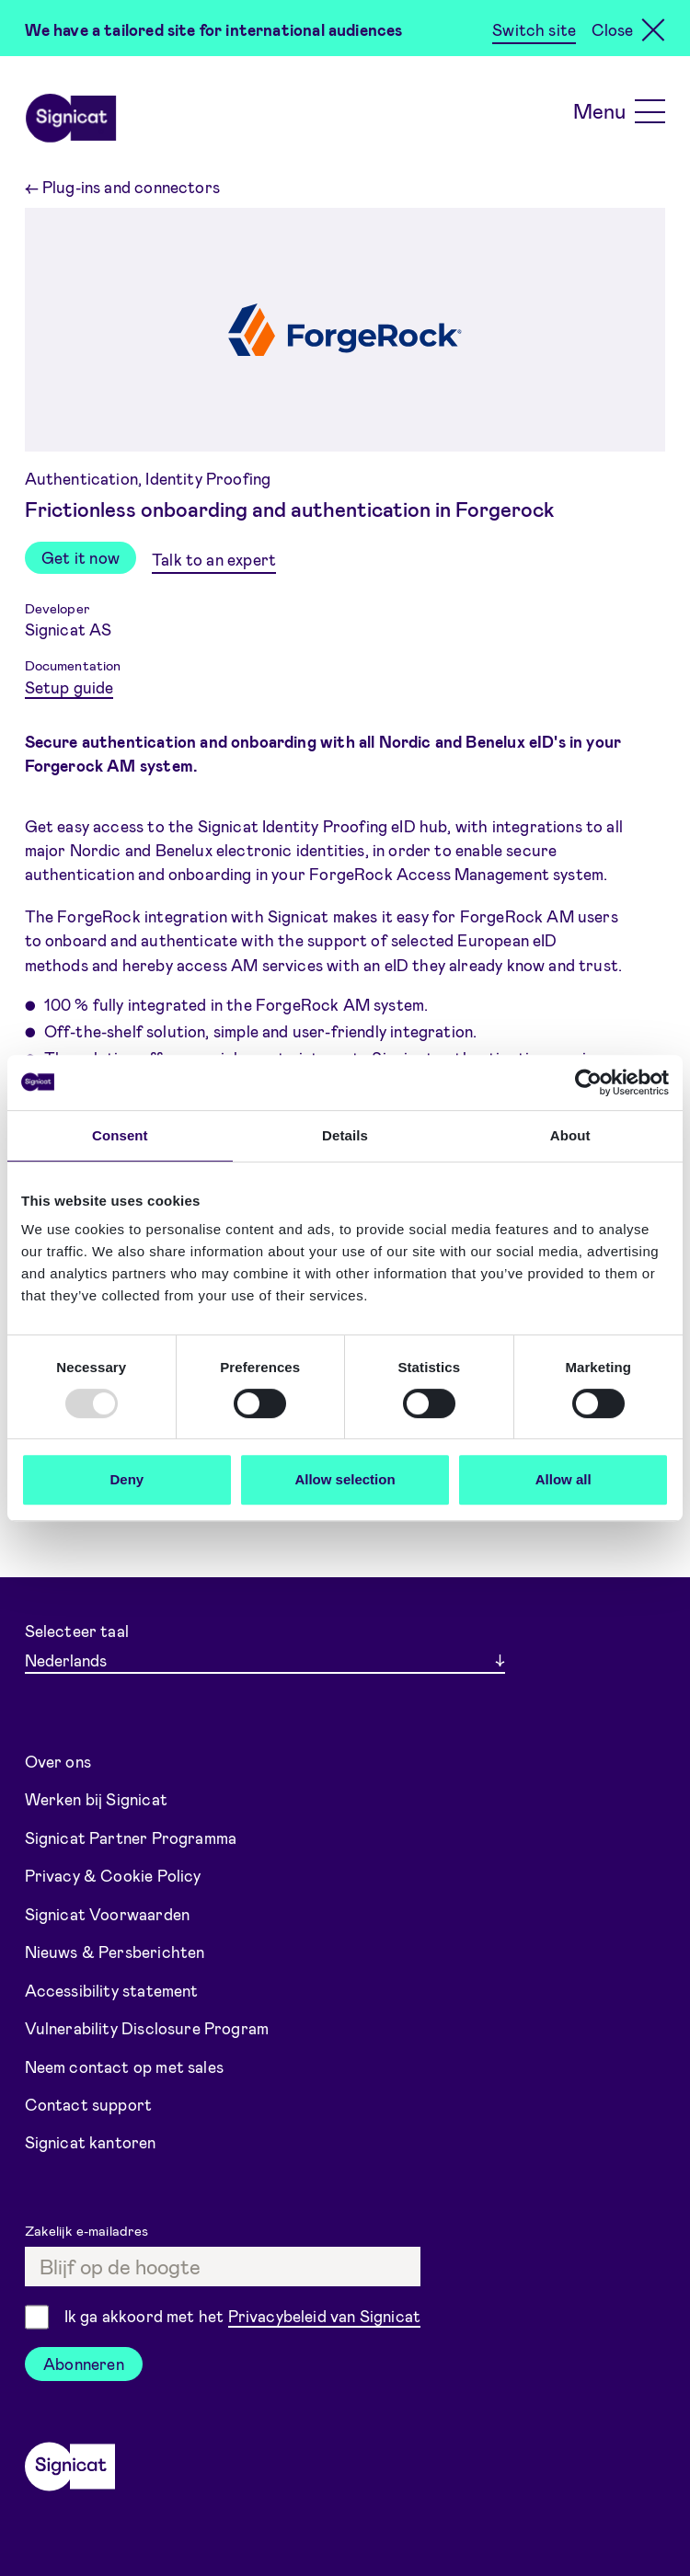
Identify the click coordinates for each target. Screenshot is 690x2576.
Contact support (89, 2104)
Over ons (58, 1761)
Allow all (563, 1479)
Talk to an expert (214, 559)
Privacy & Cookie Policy (113, 1875)
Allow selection (344, 1479)
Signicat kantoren (90, 2142)
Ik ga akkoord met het (242, 2317)
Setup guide (69, 687)
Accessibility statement (112, 1990)
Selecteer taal (77, 1630)
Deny (126, 1479)
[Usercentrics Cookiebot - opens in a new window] (588, 1082)
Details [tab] (345, 1135)
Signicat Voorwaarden (107, 1914)
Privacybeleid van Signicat (324, 2316)
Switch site (534, 29)
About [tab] (570, 1135)
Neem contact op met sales (124, 2066)
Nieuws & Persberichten (115, 1951)
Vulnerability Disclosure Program (147, 2028)
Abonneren (83, 2363)
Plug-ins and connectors (122, 186)
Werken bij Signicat (96, 1799)
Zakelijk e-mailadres (89, 2230)
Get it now (80, 557)
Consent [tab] (120, 1135)
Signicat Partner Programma (131, 1837)
